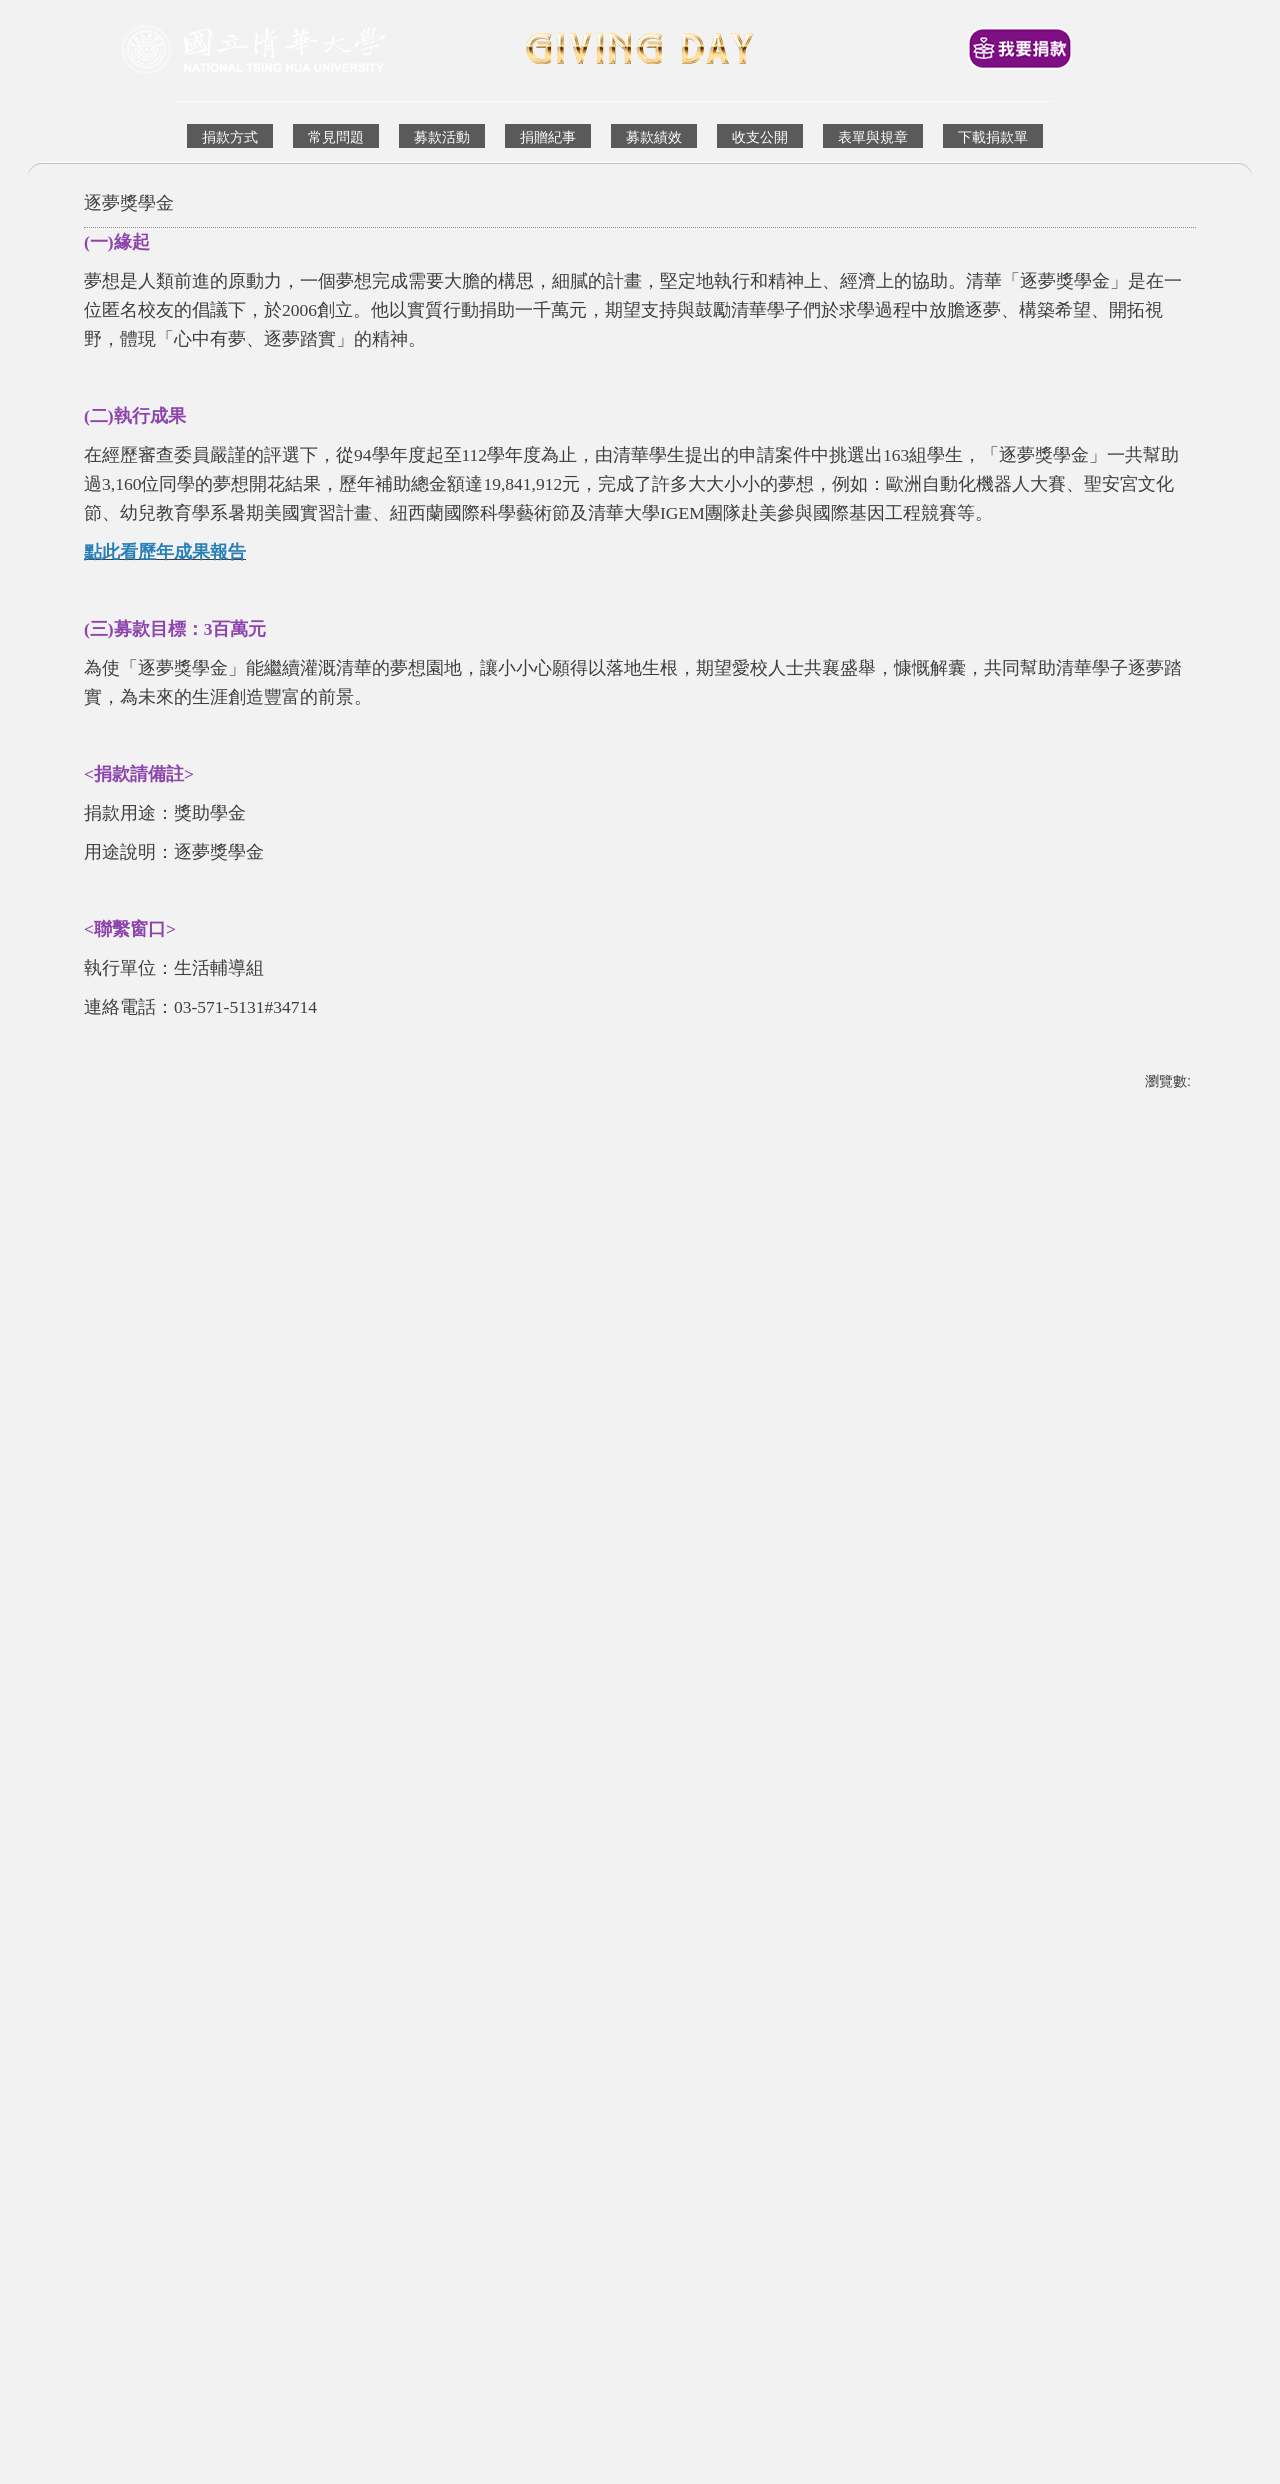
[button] (109, 1871)
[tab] (624, 1971)
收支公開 (760, 137)
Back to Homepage (523, 2131)
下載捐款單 (993, 137)
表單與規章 (873, 137)
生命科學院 (679, 1928)
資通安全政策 (814, 2167)
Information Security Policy (955, 2167)
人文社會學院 (964, 1928)
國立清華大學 (657, 2131)
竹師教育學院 (408, 1928)
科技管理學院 (130, 1928)
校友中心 (605, 2167)
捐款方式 (230, 137)
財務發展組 (291, 2167)
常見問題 (336, 137)
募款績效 (654, 137)
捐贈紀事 (548, 137)
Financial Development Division (440, 2167)
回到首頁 (426, 2131)
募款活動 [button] (442, 137)
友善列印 (128, 1589)
